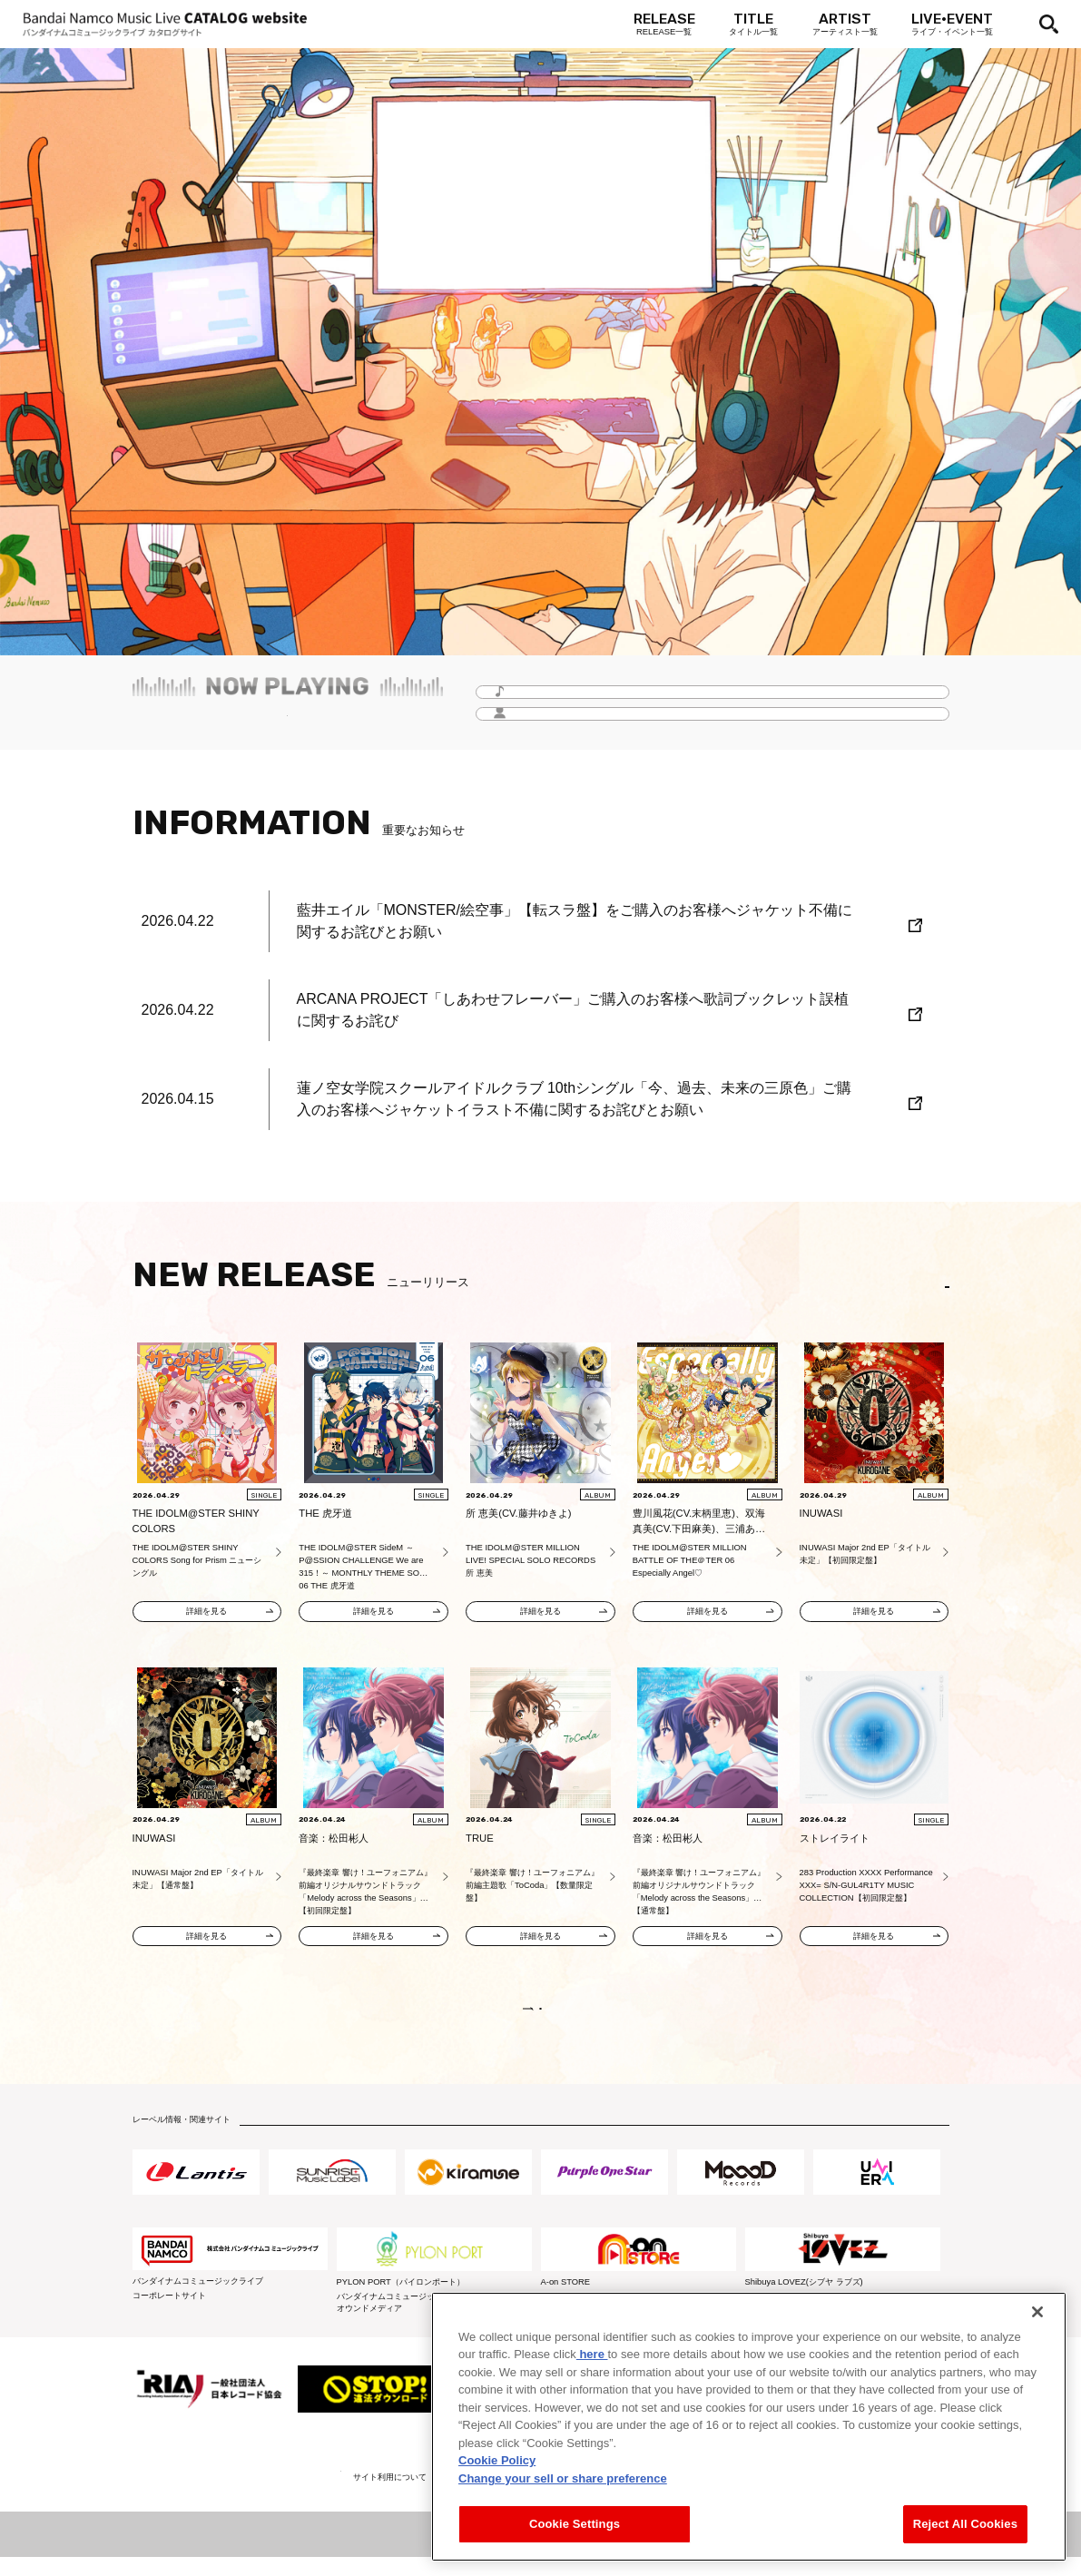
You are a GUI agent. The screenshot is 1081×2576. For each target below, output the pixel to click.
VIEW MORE (540, 2018)
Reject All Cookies (965, 2524)
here (592, 2354)
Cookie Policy (497, 2460)
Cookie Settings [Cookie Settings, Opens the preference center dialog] (574, 2524)
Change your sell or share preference (562, 2478)
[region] (748, 2426)
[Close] (1037, 2312)
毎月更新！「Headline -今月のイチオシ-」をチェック (287, 721)
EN (923, 1287)
